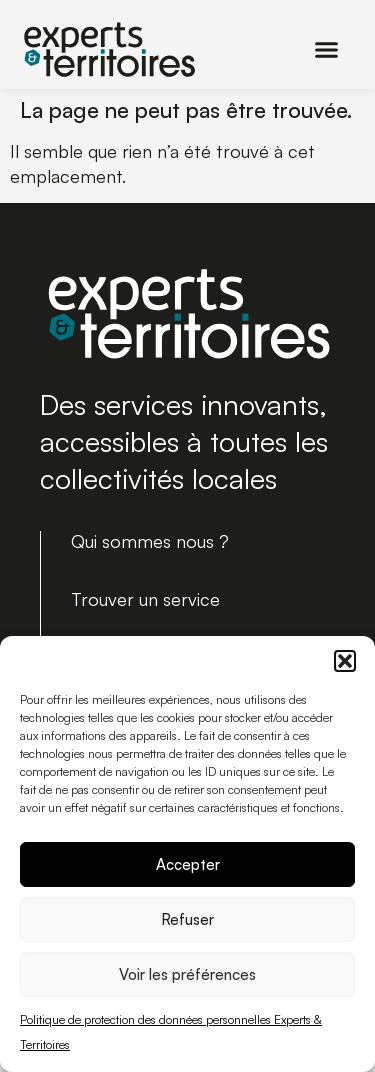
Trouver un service (145, 599)
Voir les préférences (187, 974)
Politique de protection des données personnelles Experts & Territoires (171, 1032)
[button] (345, 661)
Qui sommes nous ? (150, 541)
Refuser (187, 919)
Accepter (188, 864)
